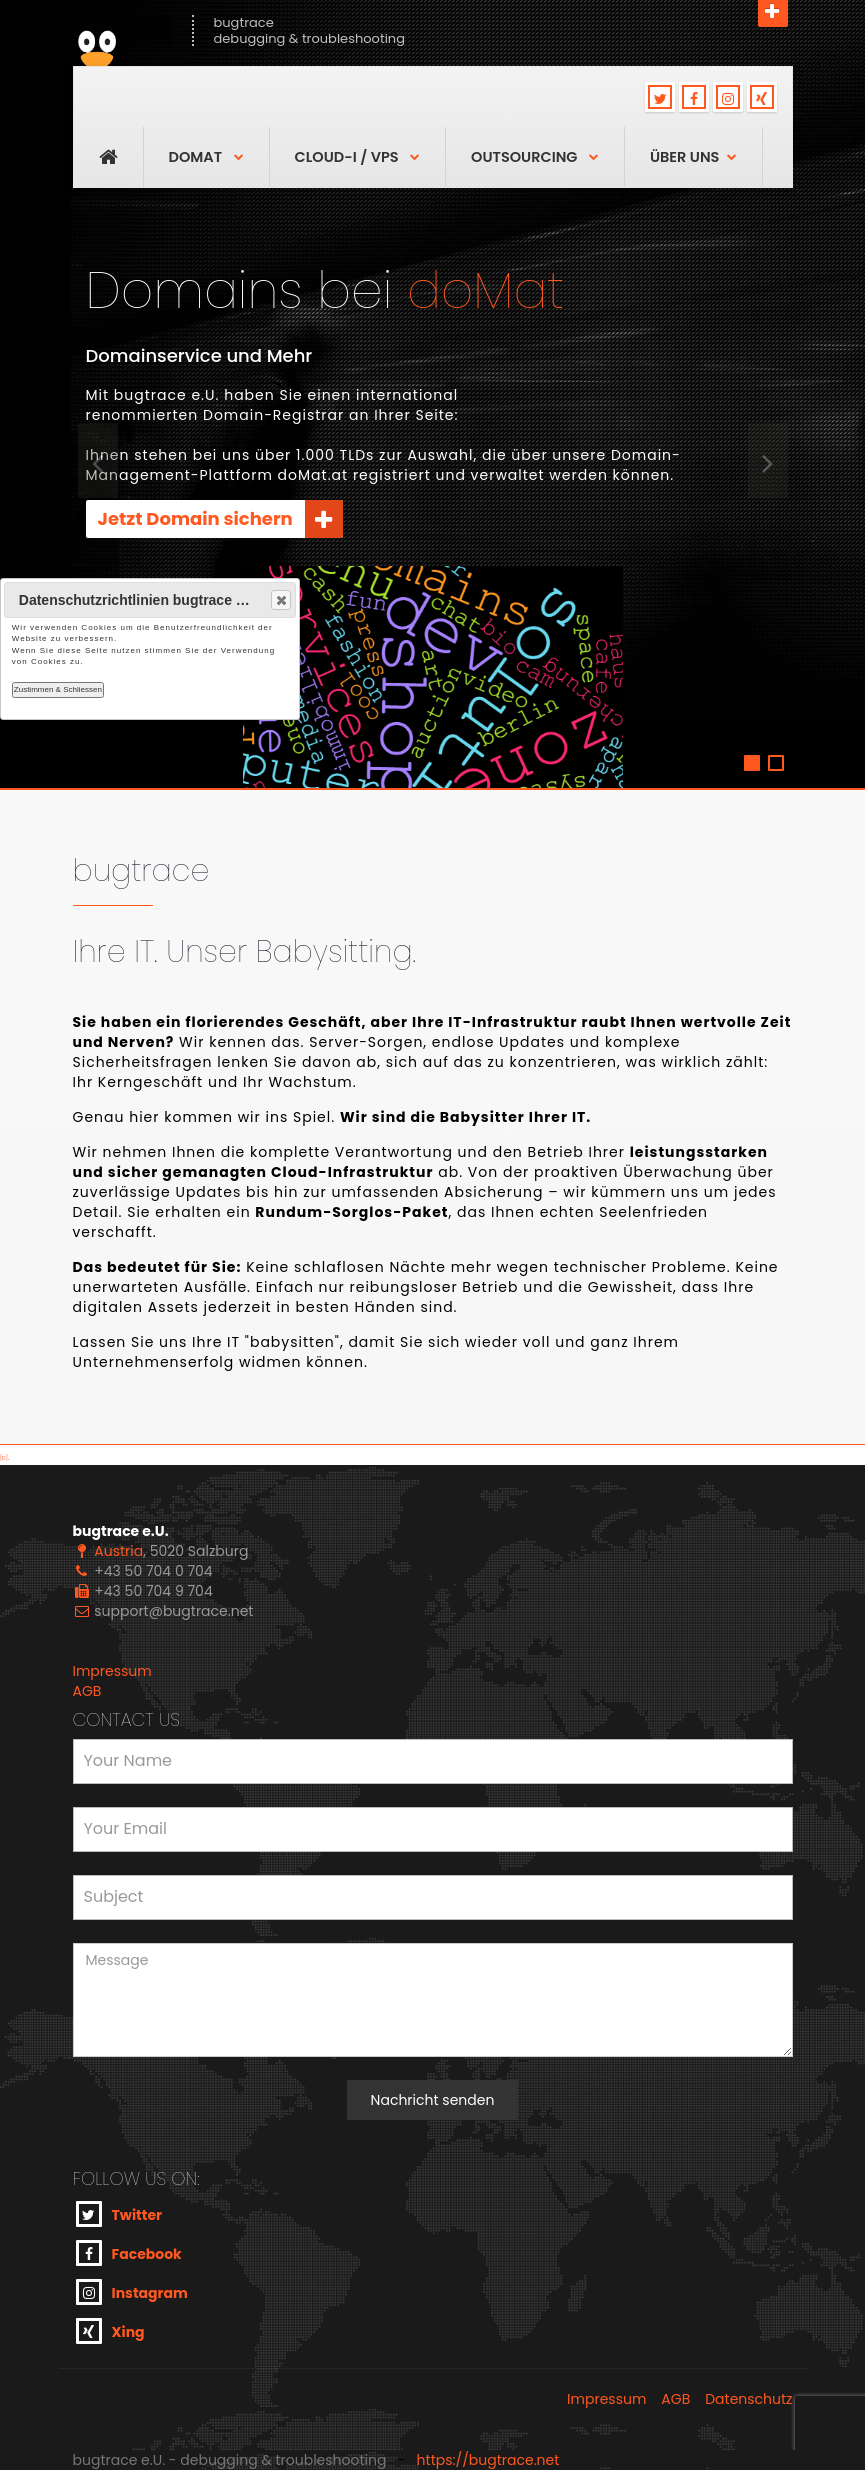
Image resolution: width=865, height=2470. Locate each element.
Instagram (132, 2292)
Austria (118, 1551)
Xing (110, 2331)
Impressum (112, 1671)
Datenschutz (748, 2399)
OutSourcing (535, 157)
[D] (4, 1458)
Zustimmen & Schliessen (58, 689)
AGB (87, 1691)
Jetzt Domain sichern (220, 519)
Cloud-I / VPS (358, 157)
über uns (693, 157)
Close (280, 600)
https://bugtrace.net (488, 2460)
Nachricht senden (433, 2100)
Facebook (129, 2253)
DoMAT (206, 157)
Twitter (119, 2214)
